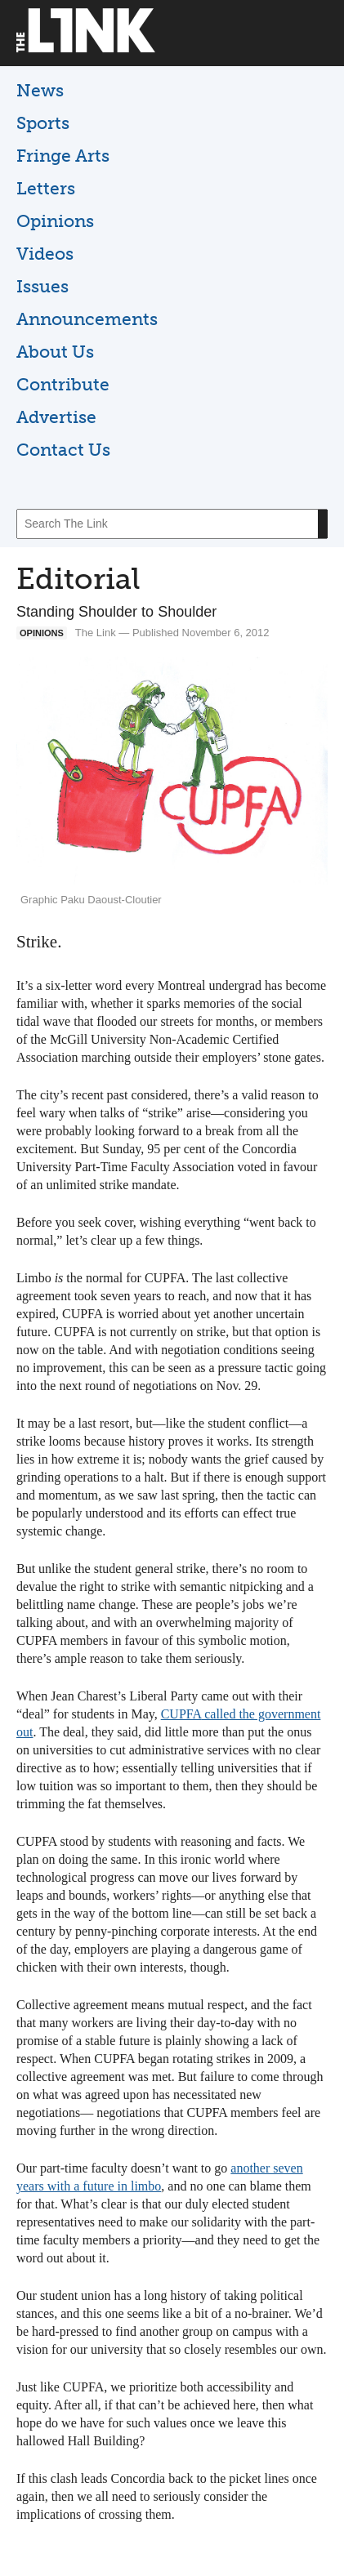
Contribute (62, 384)
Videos (45, 253)
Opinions (55, 221)
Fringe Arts (62, 155)
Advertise (56, 417)
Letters (45, 188)
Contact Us (63, 449)
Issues (42, 286)
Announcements (87, 319)
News (40, 90)
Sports (42, 123)
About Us (55, 351)
